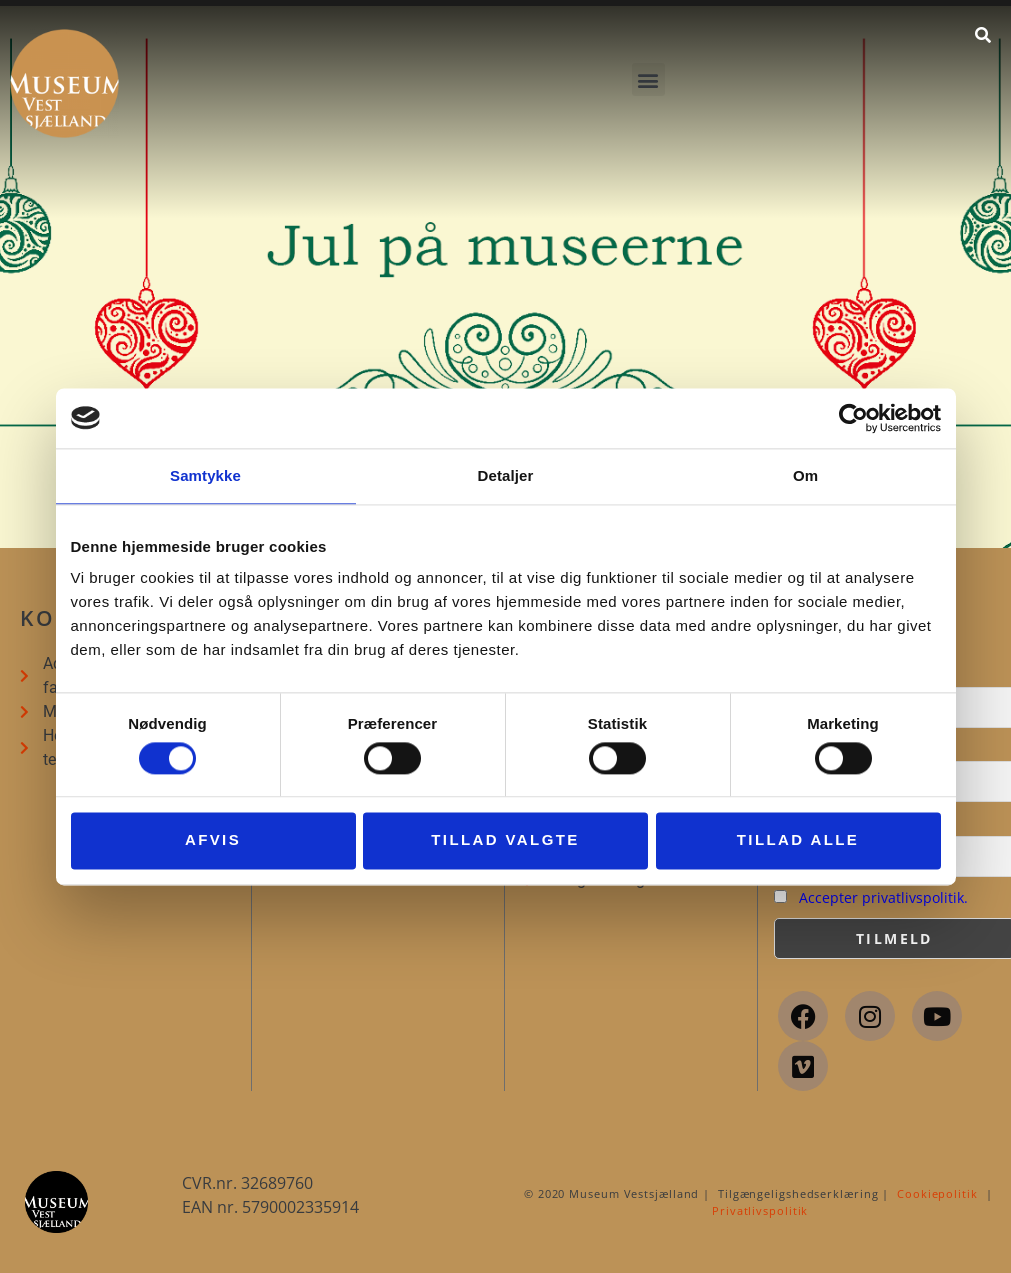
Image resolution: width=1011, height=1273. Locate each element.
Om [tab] (805, 475)
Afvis (213, 840)
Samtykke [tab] (205, 475)
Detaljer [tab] (506, 475)
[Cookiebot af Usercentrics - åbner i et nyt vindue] (853, 418)
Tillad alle (798, 840)
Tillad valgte (505, 840)
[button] (648, 79)
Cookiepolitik (937, 1193)
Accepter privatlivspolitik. (883, 897)
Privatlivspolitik (760, 1210)
